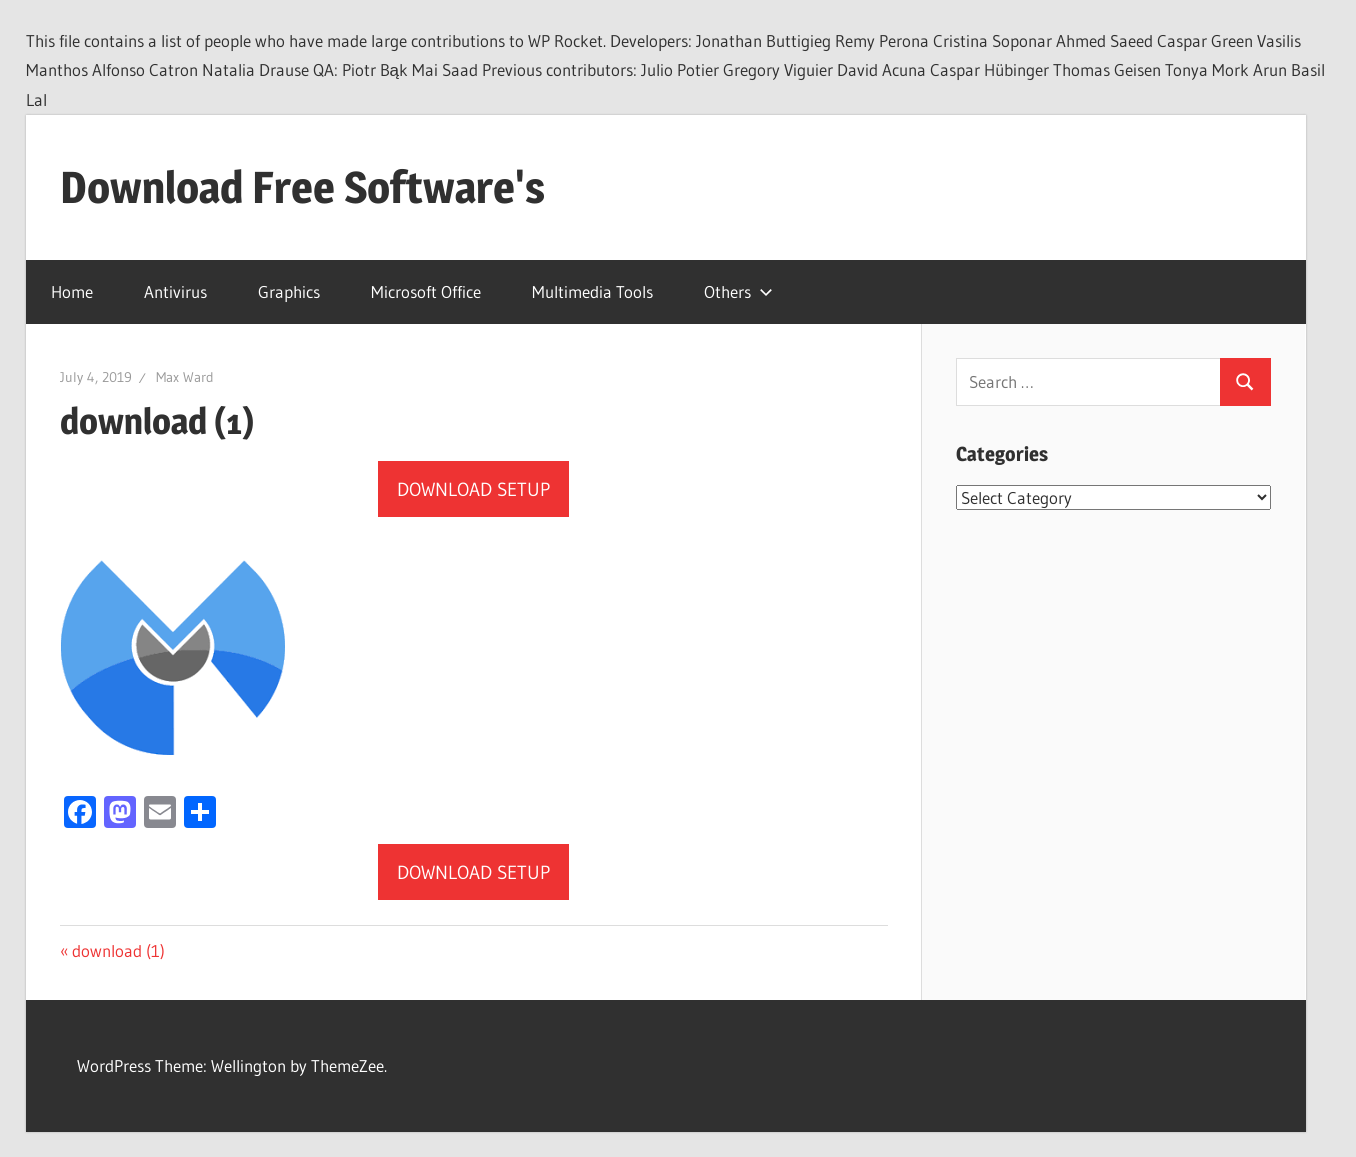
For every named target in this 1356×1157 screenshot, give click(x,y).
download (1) (118, 950)
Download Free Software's (302, 187)
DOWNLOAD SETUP (473, 489)
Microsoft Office (426, 291)
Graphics (289, 291)
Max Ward (185, 377)
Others (738, 291)
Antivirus (175, 291)
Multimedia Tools (592, 291)
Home (72, 291)
